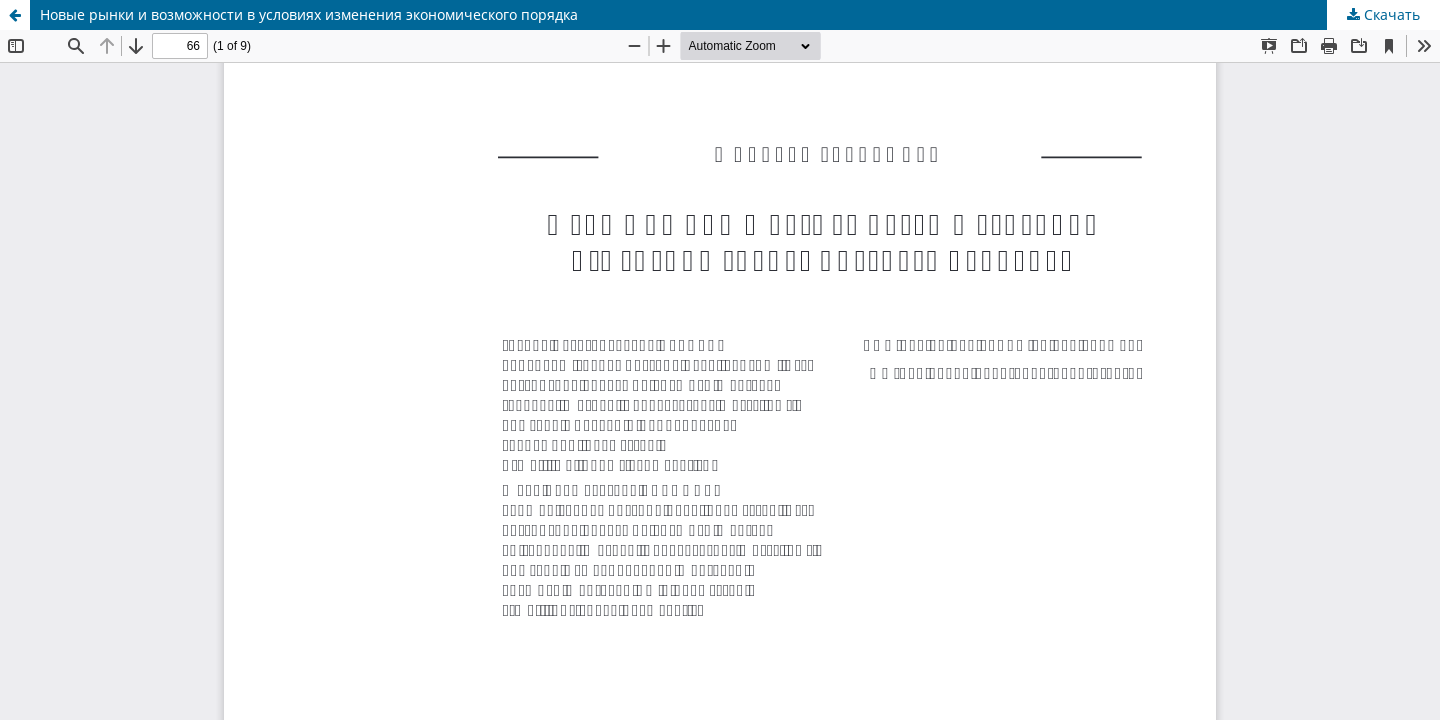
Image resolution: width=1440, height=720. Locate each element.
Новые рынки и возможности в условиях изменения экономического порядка (309, 14)
